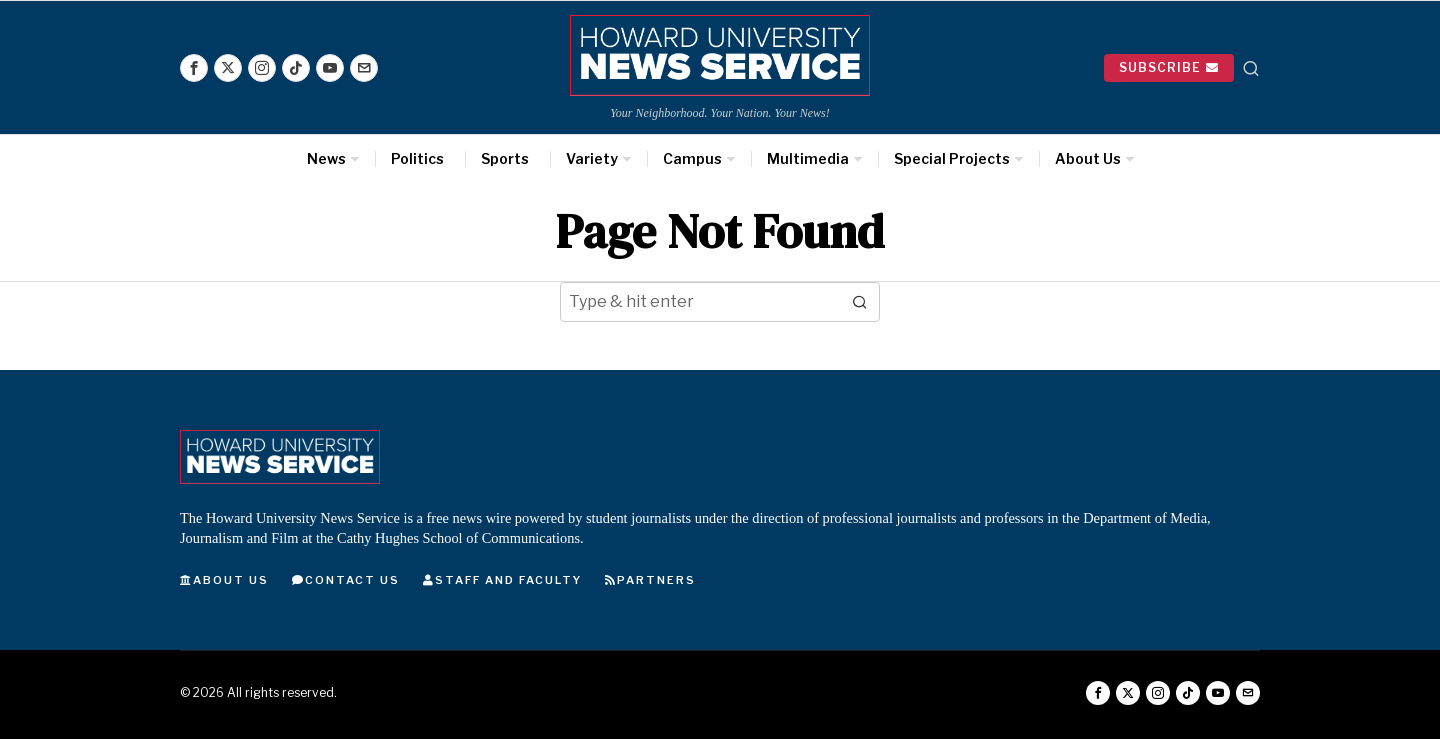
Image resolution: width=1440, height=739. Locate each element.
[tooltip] (194, 68)
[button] (860, 302)
